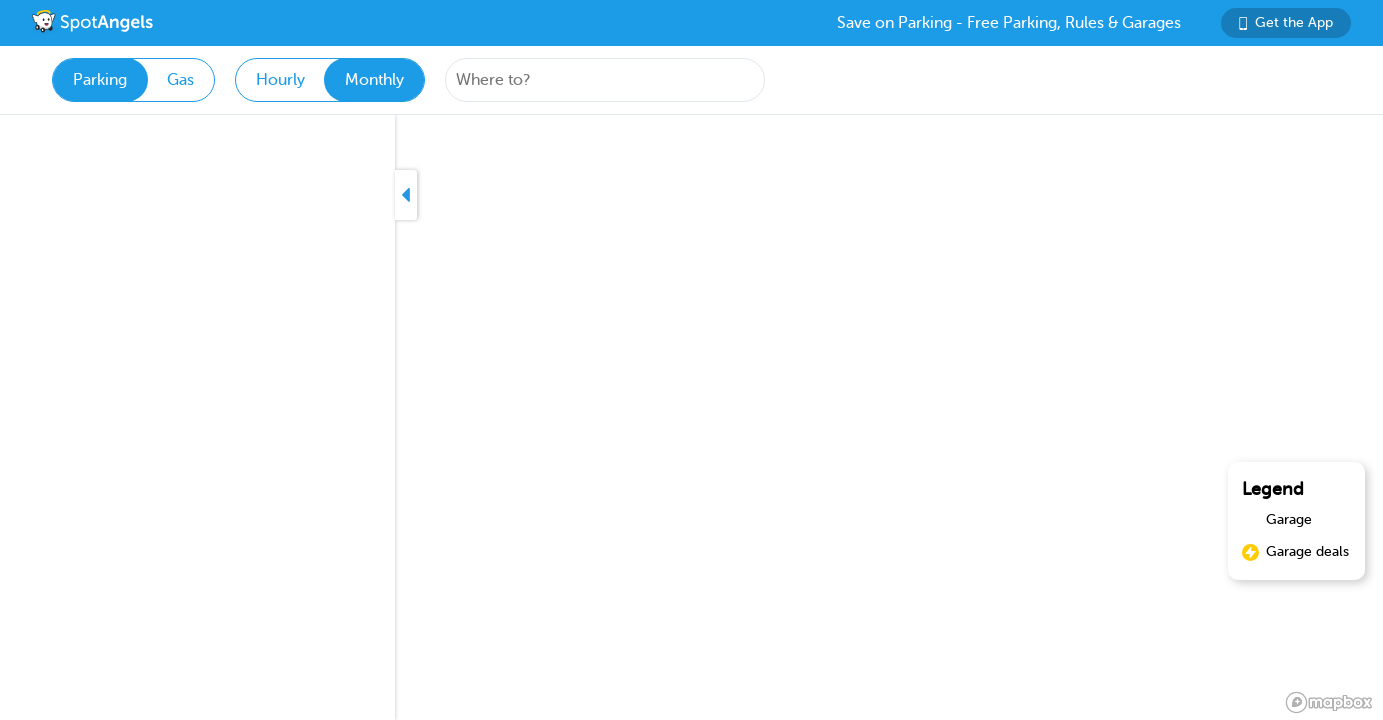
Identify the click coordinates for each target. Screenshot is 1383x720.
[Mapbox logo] (1329, 702)
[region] (691, 417)
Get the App (1286, 22)
